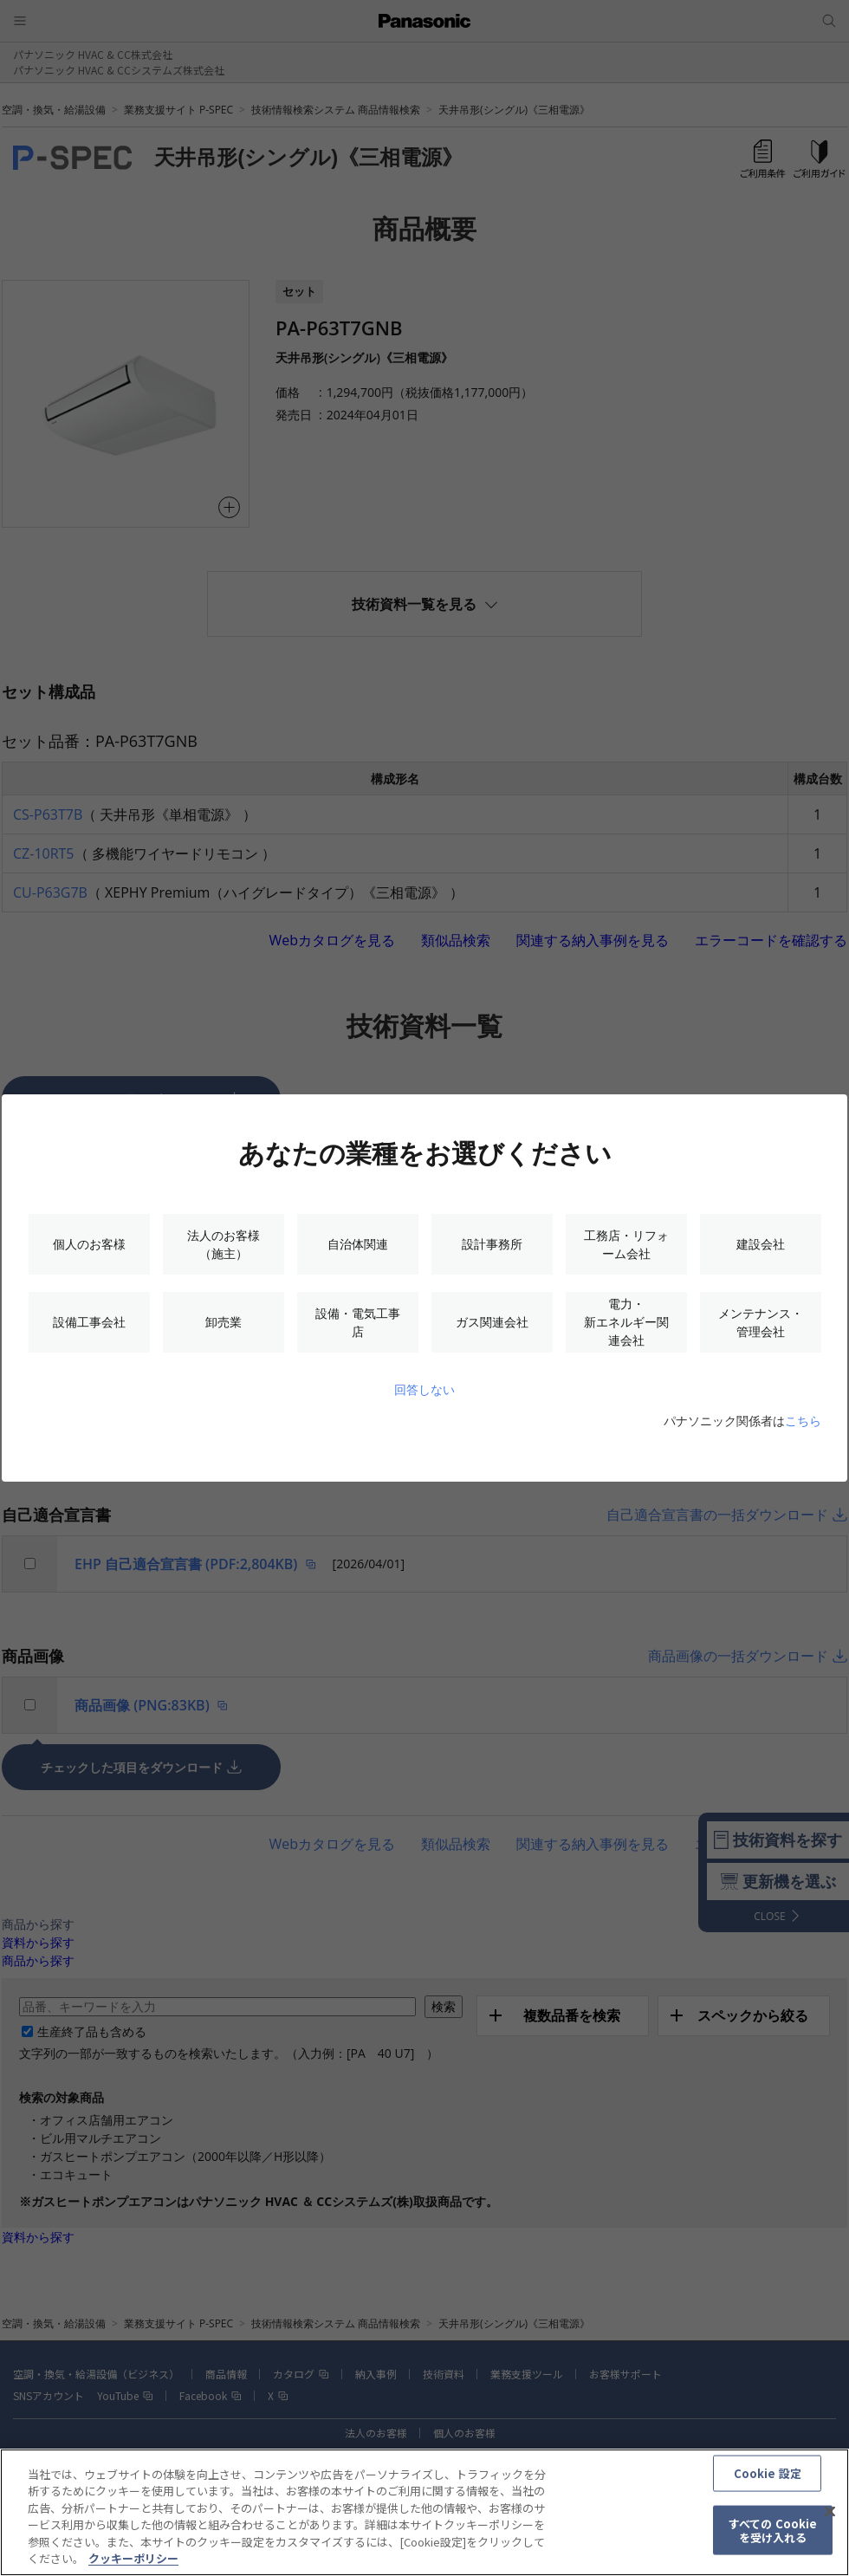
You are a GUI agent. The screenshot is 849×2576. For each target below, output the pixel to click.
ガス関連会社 (492, 1322)
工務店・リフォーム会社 (626, 1244)
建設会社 (760, 1244)
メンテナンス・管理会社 (760, 1322)
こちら (803, 1420)
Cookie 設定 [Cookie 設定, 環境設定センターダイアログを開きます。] (767, 2482)
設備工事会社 (89, 1322)
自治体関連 (357, 1244)
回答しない (424, 1389)
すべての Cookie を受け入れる (773, 2539)
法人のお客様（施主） (223, 1244)
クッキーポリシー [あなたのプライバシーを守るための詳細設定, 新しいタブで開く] (133, 2568)
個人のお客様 (89, 1244)
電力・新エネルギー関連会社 (626, 1321)
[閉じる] (830, 2520)
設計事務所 (492, 1244)
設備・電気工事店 (357, 1322)
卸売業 (223, 1322)
